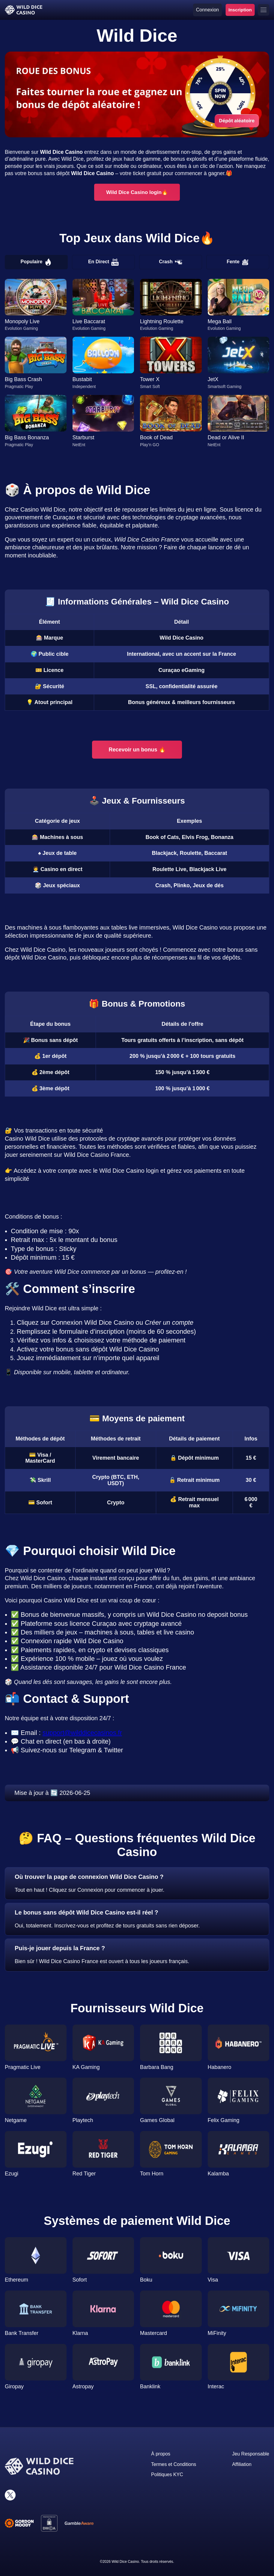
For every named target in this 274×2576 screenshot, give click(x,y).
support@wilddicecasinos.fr (82, 1732)
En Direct (103, 262)
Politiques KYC (167, 2474)
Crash (170, 262)
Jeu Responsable (250, 2453)
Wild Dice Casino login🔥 (137, 192)
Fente (238, 262)
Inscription (240, 9)
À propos (160, 2453)
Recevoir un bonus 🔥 (137, 750)
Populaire (36, 262)
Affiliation (242, 2464)
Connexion (207, 9)
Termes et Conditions (173, 2464)
